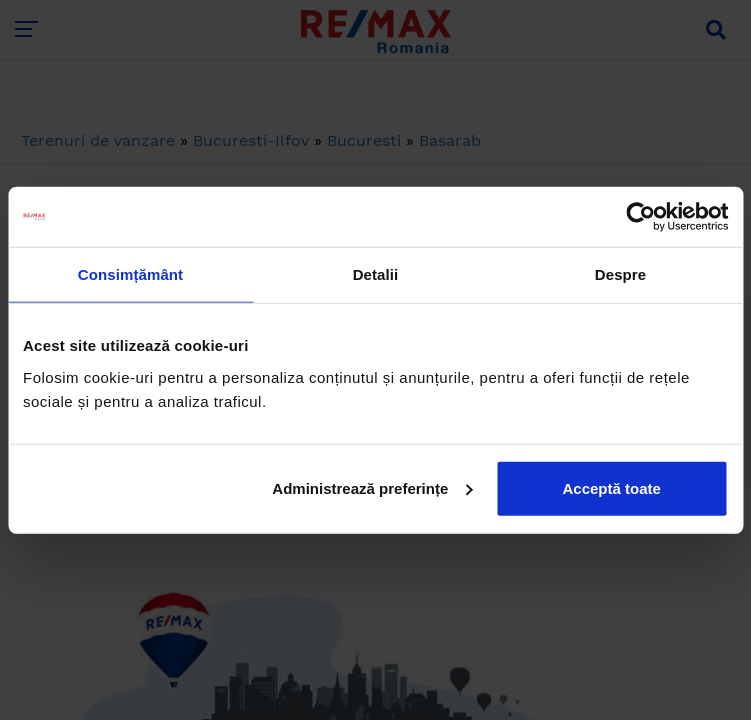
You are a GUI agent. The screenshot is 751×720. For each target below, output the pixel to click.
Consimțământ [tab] (130, 274)
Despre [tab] (620, 274)
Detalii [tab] (376, 274)
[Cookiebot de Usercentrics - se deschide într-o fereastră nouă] (640, 217)
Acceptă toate (611, 487)
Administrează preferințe (372, 487)
